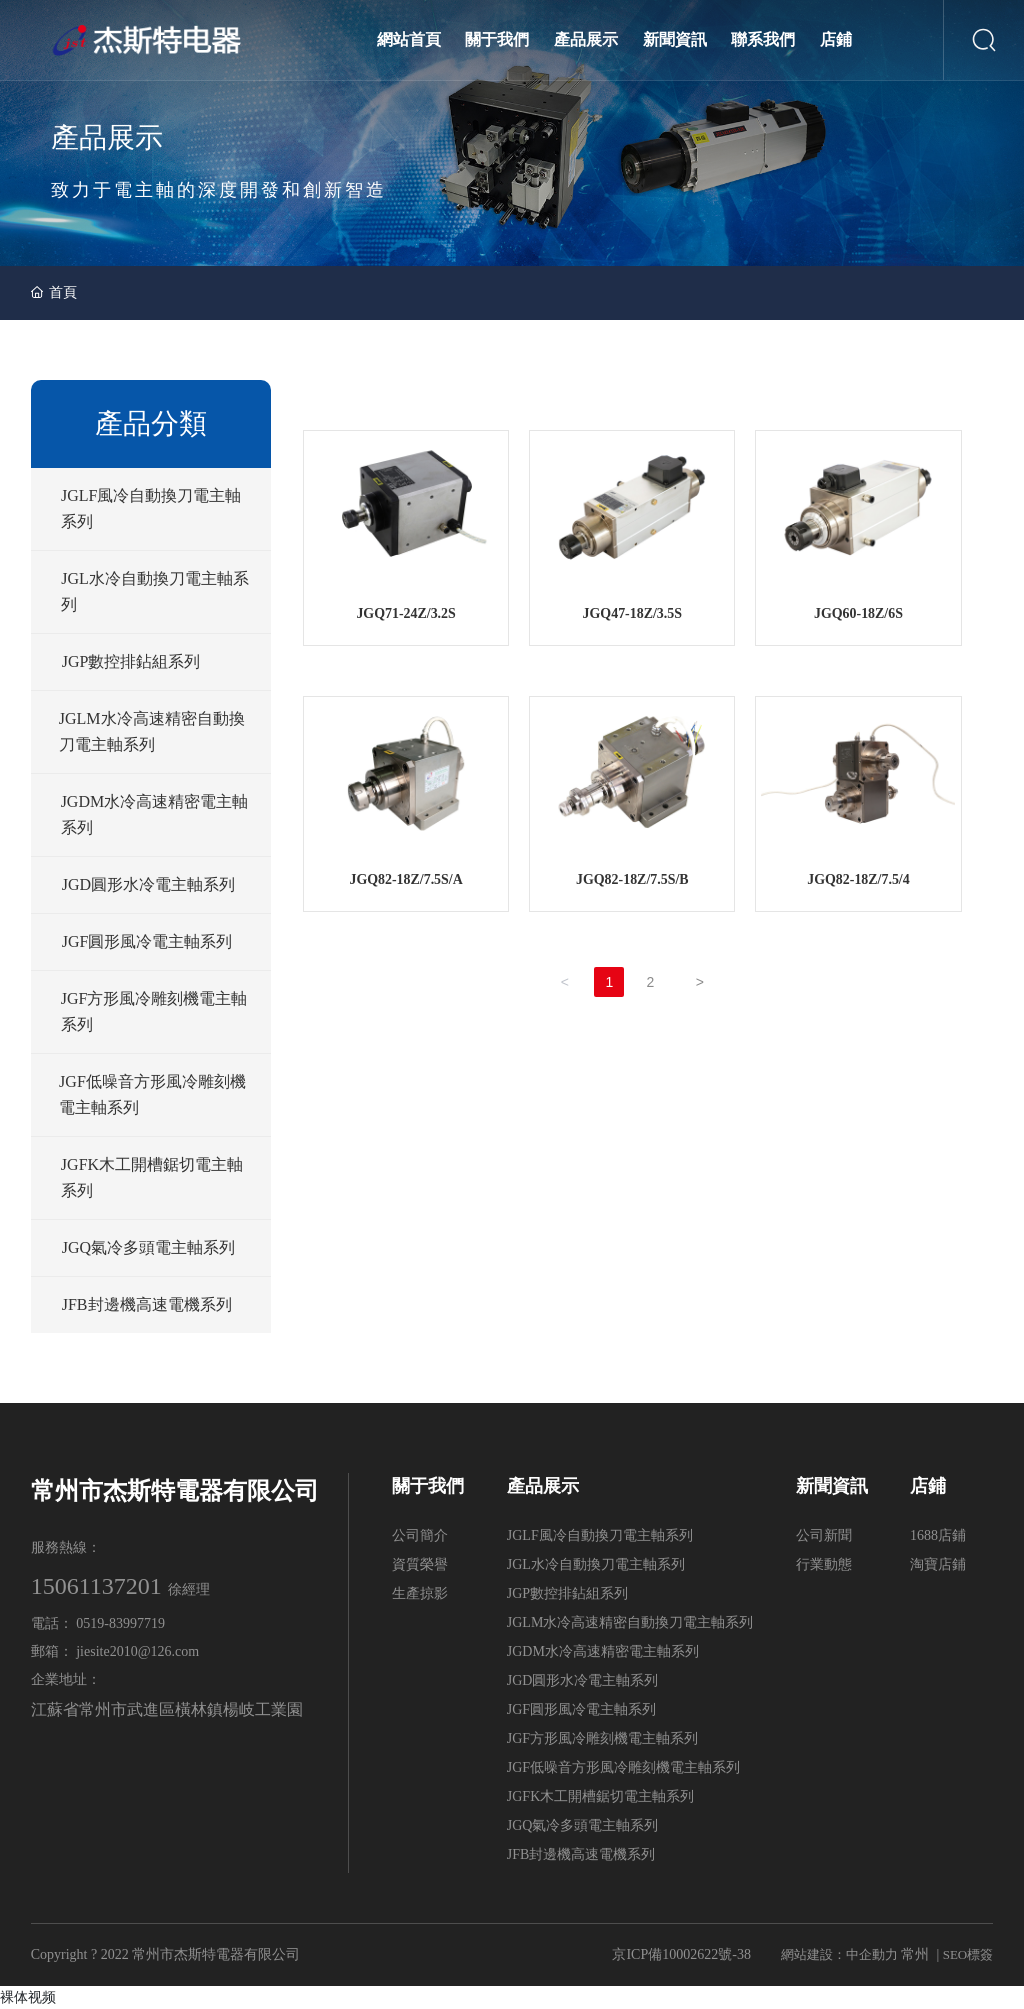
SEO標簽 (968, 1954)
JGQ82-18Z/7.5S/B (632, 880)
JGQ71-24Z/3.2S (406, 614)
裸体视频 (28, 1997)
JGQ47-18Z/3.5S (632, 614)
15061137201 (96, 1586)
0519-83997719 (122, 1623)
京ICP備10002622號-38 (681, 1954)
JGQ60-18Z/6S (858, 614)
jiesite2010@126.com (137, 1651)
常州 (915, 1954)
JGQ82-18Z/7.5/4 (858, 880)
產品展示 (107, 137)
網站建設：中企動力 (839, 1954)
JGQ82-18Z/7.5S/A (406, 880)
